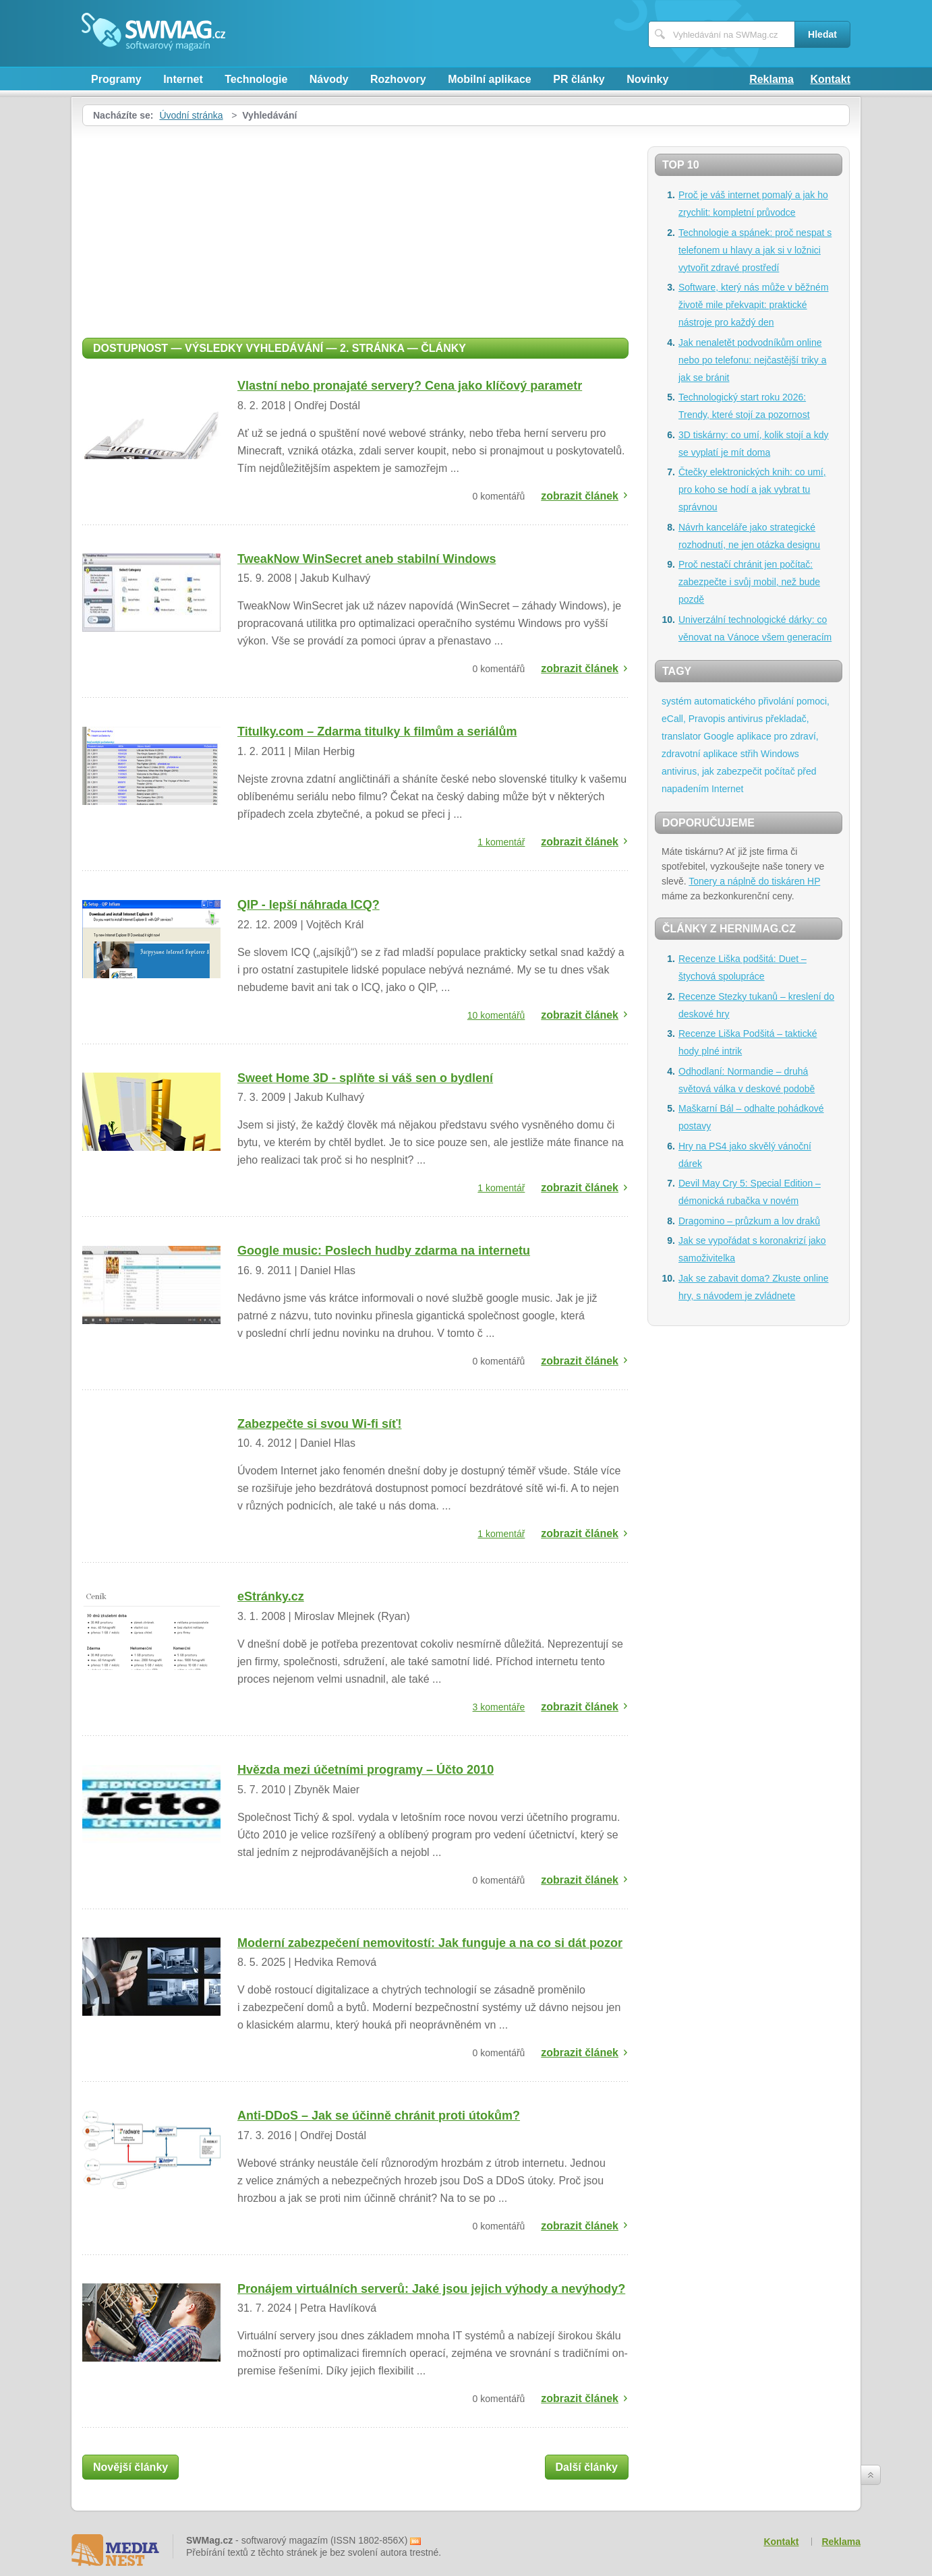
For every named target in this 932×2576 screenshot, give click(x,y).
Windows (780, 753)
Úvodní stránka (191, 115)
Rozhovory (398, 79)
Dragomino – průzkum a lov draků (749, 1221)
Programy (116, 79)
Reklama (771, 79)
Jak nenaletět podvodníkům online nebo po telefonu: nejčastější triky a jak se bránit (752, 360)
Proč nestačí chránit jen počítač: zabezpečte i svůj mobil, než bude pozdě (749, 582)
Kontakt (830, 79)
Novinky (647, 79)
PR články (578, 79)
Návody (329, 79)
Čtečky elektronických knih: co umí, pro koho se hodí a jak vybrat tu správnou (752, 489)
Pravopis (707, 718)
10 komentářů (496, 1015)
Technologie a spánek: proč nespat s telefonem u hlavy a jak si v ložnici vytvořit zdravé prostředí (755, 250)
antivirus (745, 718)
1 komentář (501, 842)
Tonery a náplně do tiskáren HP (754, 881)
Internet (183, 79)
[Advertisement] (355, 227)
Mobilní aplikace (489, 79)
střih (749, 753)
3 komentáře (499, 1707)
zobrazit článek (579, 496)
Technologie (256, 79)
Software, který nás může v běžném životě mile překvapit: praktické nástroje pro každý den (753, 305)
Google (718, 736)
